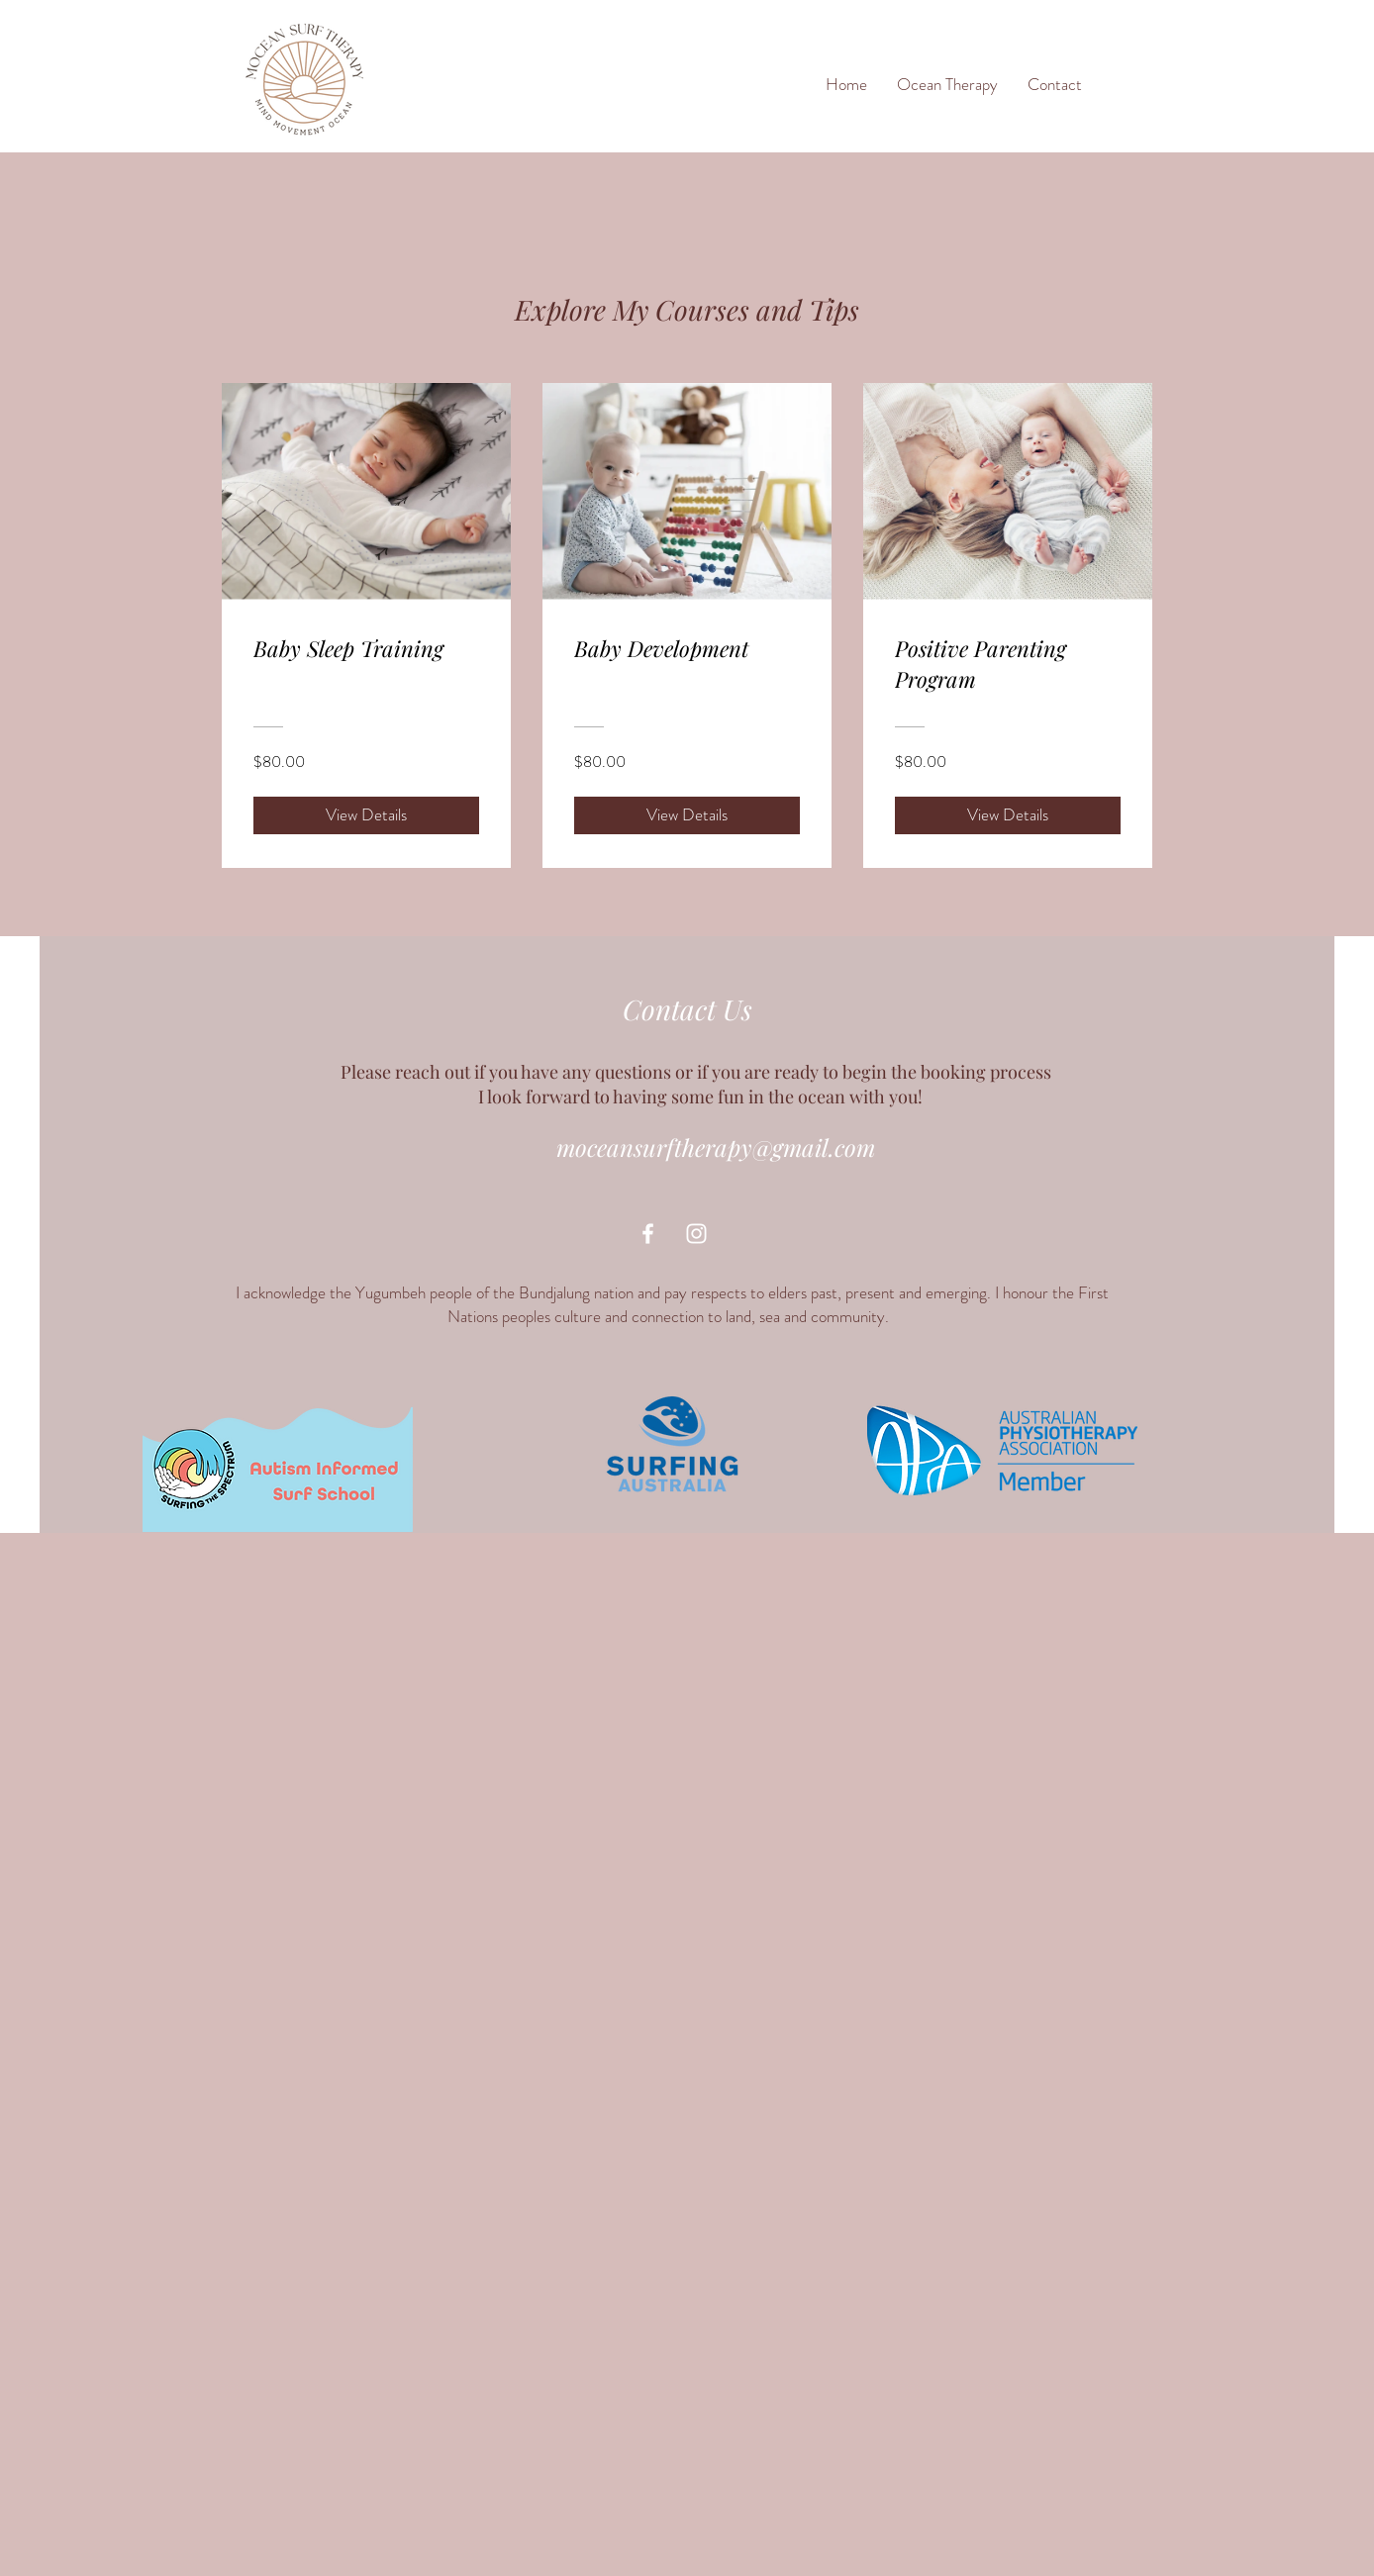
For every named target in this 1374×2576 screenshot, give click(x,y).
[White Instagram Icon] (696, 1233)
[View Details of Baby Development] (687, 815)
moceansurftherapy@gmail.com (715, 1147)
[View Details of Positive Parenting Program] (1008, 815)
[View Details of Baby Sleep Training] (366, 815)
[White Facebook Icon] (648, 1233)
